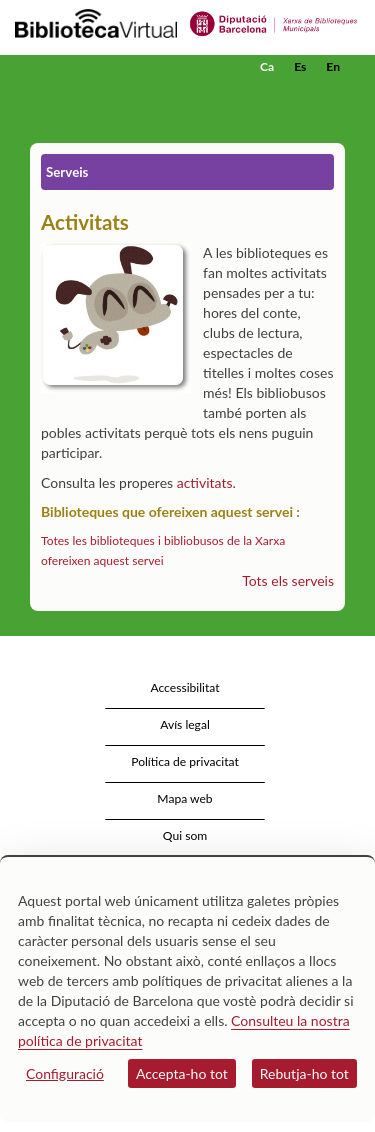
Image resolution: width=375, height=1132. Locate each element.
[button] (332, 97)
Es (300, 66)
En (333, 66)
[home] (115, 67)
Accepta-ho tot (182, 1073)
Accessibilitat (184, 687)
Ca (267, 66)
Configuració (65, 1073)
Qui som (185, 835)
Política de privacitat (185, 761)
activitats (205, 482)
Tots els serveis (288, 580)
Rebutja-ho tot (304, 1073)
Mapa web (184, 798)
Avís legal (185, 724)
